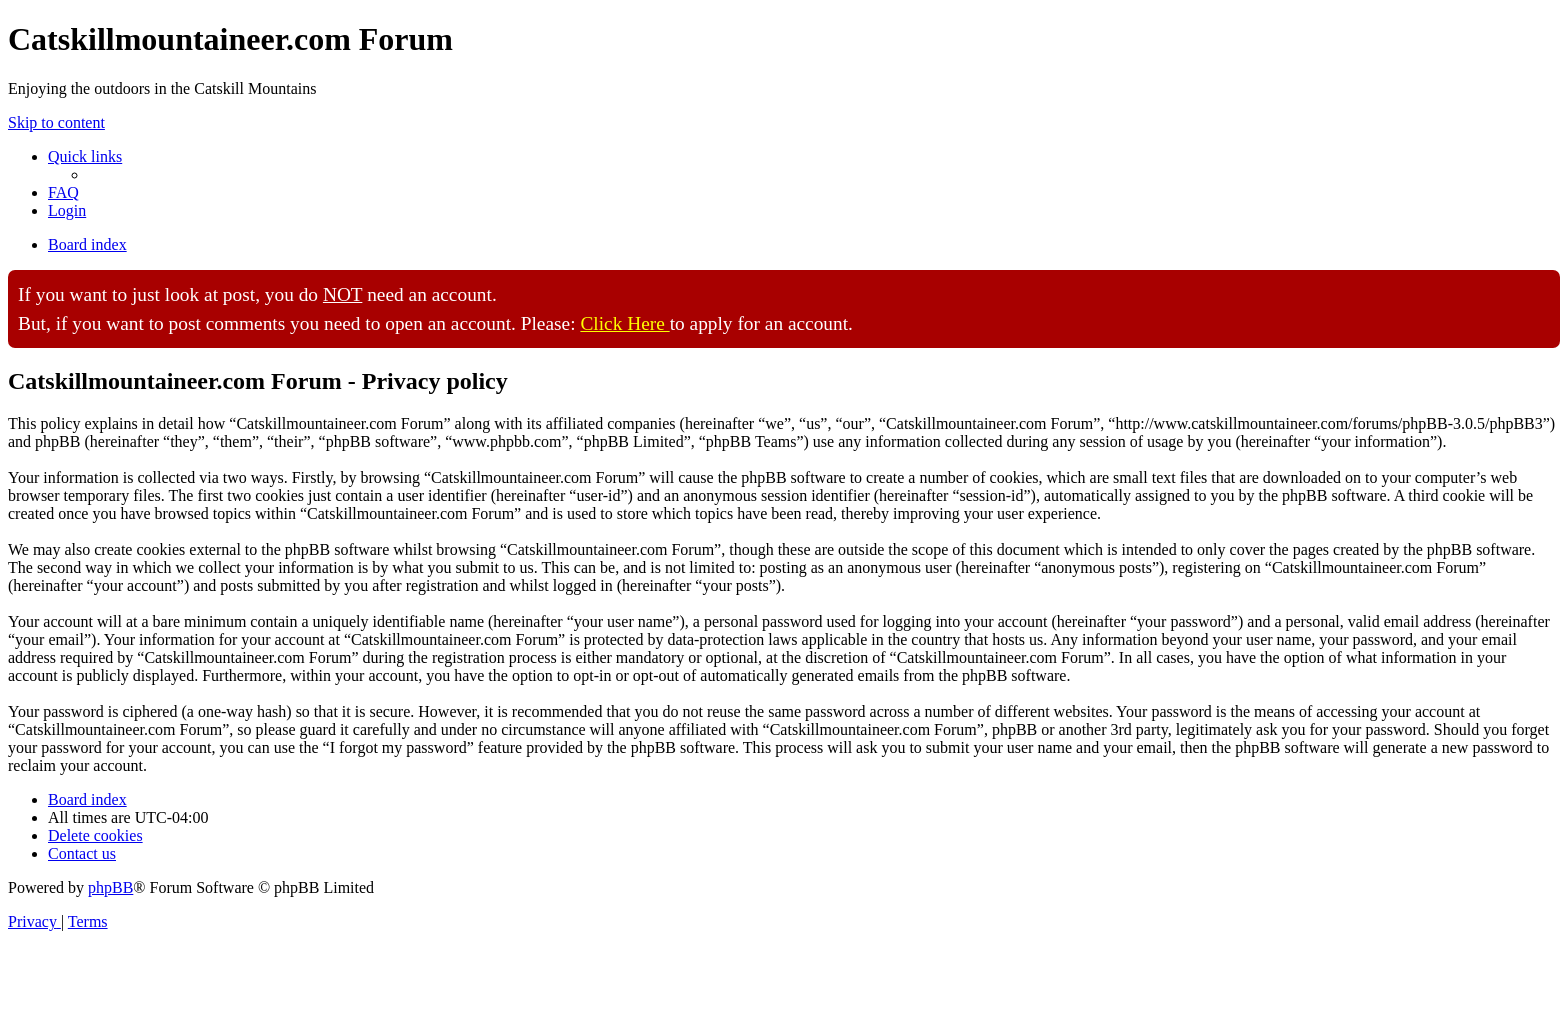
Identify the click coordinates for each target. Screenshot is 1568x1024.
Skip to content (56, 122)
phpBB (110, 887)
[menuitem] (63, 192)
